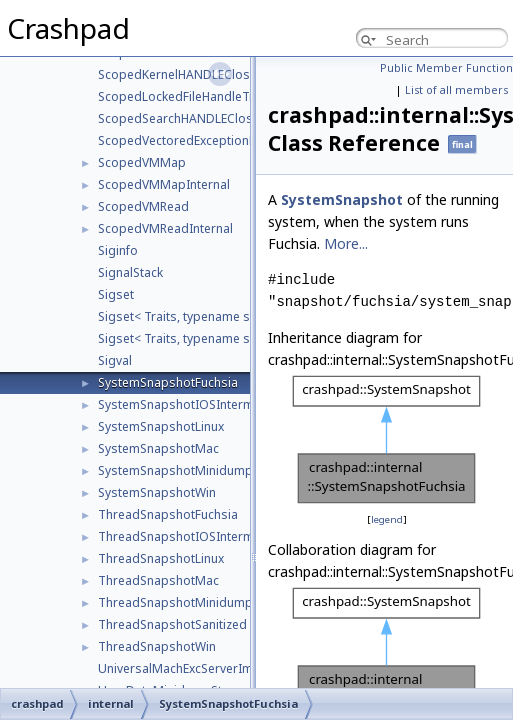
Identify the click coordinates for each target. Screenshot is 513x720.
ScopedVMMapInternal (164, 184)
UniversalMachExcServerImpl (181, 668)
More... (346, 243)
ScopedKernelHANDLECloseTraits (194, 74)
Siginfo (118, 250)
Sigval (115, 360)
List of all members (456, 90)
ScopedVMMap (142, 162)
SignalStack (130, 272)
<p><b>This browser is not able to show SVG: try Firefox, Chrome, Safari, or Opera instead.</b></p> (387, 440)
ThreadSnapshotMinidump (175, 602)
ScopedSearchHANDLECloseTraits (195, 118)
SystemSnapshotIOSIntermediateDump (211, 404)
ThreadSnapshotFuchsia (168, 514)
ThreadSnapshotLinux (161, 558)
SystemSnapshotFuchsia (168, 382)
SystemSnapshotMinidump (175, 470)
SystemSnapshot (342, 199)
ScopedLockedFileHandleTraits (186, 96)
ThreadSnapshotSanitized (172, 624)
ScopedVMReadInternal (165, 228)
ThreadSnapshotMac (158, 580)
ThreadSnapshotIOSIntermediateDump (211, 536)
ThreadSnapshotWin (157, 646)
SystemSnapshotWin (157, 492)
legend (387, 519)
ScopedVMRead (143, 206)
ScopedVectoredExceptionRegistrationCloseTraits (241, 140)
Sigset (116, 294)
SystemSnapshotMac (158, 448)
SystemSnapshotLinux (161, 426)
